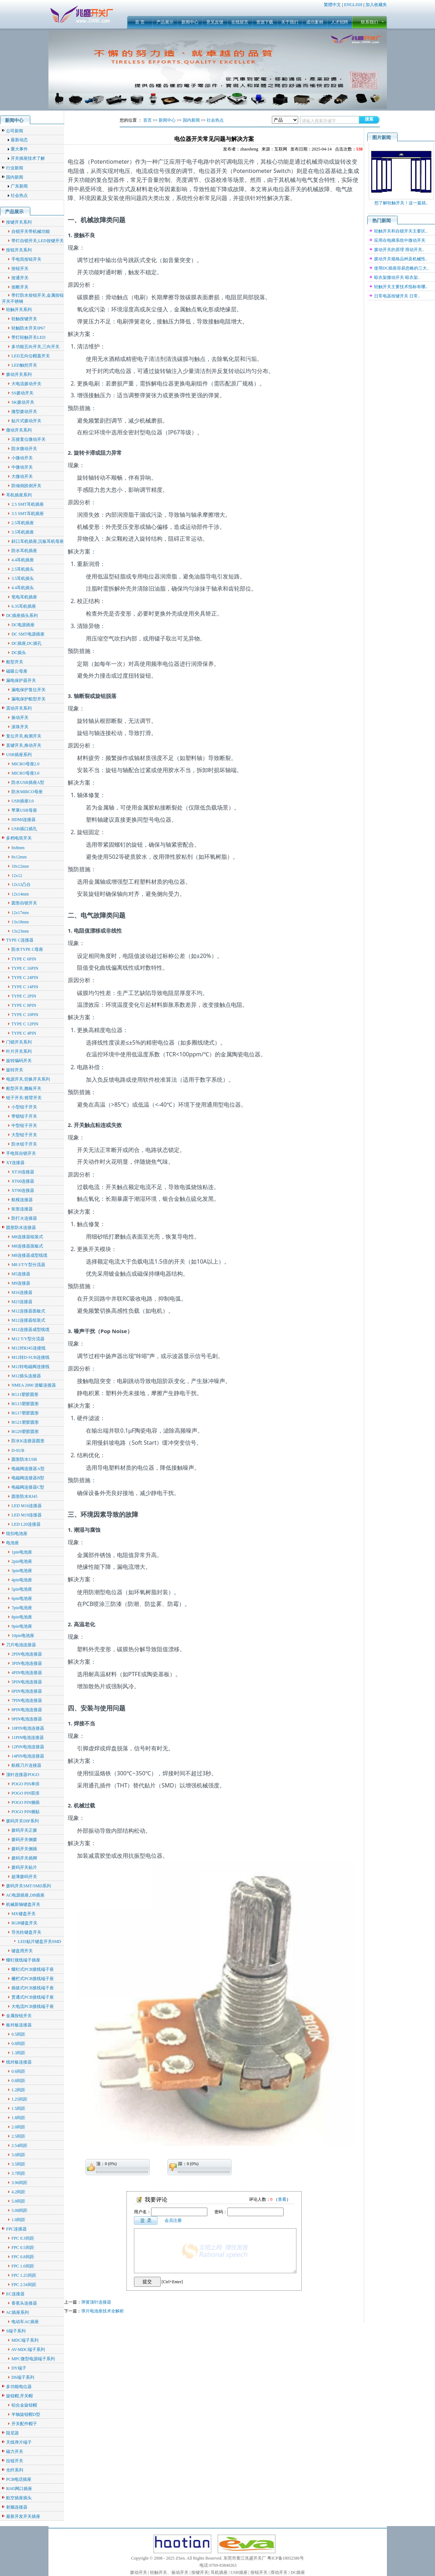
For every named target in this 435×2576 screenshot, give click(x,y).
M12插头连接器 (26, 1375)
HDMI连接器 (23, 819)
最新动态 (19, 139)
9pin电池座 (21, 1626)
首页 (147, 120)
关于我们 (289, 22)
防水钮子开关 (24, 1144)
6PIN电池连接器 (26, 1691)
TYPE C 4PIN (23, 1033)
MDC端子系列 (24, 2340)
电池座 (12, 1542)
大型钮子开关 (24, 1134)
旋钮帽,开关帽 (19, 2395)
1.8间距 (18, 2117)
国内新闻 (14, 177)
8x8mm (18, 847)
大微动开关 (22, 476)
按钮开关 (20, 268)
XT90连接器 (22, 1190)
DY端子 (18, 2368)
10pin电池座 (22, 1635)
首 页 (140, 22)
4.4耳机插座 (22, 559)
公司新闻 (14, 130)
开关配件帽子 (24, 2423)
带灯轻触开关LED (28, 337)
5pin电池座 (21, 1589)
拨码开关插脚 (24, 1858)
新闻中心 (189, 22)
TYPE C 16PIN (24, 968)
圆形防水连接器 (21, 1227)
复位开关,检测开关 (23, 736)
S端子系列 (16, 2330)
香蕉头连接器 (24, 2303)
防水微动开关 (24, 448)
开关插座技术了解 (28, 158)
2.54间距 (19, 2145)
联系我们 (369, 22)
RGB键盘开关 (24, 1922)
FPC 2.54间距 (23, 2284)
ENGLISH (353, 4)
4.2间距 (18, 2191)
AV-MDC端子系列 (28, 2349)
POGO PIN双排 (25, 1793)
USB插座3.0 (22, 801)
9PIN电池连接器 (26, 1719)
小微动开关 (22, 457)
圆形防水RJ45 (24, 1496)
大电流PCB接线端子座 (32, 2006)
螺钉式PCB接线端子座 (32, 1969)
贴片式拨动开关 (26, 420)
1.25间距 (19, 2099)
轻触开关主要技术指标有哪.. (401, 286)
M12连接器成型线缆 (30, 1329)
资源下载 (264, 22)
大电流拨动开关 (26, 383)
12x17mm (20, 912)
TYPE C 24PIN (24, 977)
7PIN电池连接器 (26, 1700)
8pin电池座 (21, 1617)
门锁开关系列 (19, 1042)
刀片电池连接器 (21, 1644)
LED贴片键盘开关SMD (39, 1941)
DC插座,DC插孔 (26, 643)
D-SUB (17, 1450)
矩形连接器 (22, 1209)
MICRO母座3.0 (25, 773)
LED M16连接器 (26, 1505)
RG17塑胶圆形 (25, 1413)
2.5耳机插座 (22, 522)
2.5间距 (18, 2136)
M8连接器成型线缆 (29, 1255)
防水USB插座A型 (27, 782)
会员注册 (173, 2220)
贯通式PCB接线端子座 (32, 1997)
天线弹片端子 (19, 2442)
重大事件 (19, 149)
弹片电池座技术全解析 (102, 2311)
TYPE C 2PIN (23, 996)
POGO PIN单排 (25, 1783)
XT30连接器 (22, 1171)
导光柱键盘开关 (26, 1932)
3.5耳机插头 (22, 578)
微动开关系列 (19, 430)
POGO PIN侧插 (25, 1802)
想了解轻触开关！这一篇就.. (401, 202)
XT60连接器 (22, 1181)
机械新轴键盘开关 (23, 1904)
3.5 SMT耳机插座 (27, 513)
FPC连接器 (16, 2228)
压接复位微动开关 (28, 439)
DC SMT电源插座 (27, 634)
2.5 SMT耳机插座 (27, 504)
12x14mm (20, 894)
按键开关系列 (19, 222)
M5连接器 (20, 1273)
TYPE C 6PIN (23, 959)
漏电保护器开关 (21, 680)
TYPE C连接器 (19, 940)
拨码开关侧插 (24, 1848)
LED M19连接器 (26, 1515)
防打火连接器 (24, 1218)
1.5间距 (18, 2108)
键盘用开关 (22, 1950)
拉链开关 (14, 2460)
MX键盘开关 (23, 1913)
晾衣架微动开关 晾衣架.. (397, 277)
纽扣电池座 (16, 1533)
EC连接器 (15, 2293)
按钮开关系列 (19, 250)
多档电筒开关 (19, 838)
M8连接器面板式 (27, 1246)
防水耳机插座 (24, 550)
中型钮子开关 (24, 1125)
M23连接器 (21, 1301)
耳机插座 (219, 2572)
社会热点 (19, 195)
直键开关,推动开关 (23, 745)
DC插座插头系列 (22, 615)
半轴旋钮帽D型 (25, 2414)
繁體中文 (332, 4)
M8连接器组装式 (27, 1236)
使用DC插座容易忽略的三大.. (401, 268)
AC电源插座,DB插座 (25, 1895)
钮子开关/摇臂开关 (23, 1097)
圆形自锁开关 (24, 903)
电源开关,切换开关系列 (28, 1079)
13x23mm (20, 931)
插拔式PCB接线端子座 (32, 1987)
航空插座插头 (19, 2497)
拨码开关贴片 (24, 1867)
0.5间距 (18, 2034)
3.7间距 (18, 2173)
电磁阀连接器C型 (27, 1487)
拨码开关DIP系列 (22, 1820)
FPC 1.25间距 (23, 2275)
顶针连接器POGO (22, 1774)
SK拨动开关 (22, 402)
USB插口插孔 (24, 828)
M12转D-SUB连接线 (30, 1357)
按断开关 (20, 287)
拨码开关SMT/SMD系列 (28, 1885)
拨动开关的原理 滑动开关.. (399, 249)
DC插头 (18, 652)
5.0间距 (18, 2201)
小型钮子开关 (24, 1107)
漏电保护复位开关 (28, 689)
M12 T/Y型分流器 (28, 1338)
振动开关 (20, 717)
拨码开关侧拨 (24, 1839)
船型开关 (14, 661)
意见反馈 (214, 22)
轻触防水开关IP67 (28, 328)
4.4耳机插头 (22, 587)
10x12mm (20, 866)
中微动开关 (22, 467)
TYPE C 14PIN (24, 986)
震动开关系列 (19, 708)
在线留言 (239, 22)
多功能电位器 (19, 2386)
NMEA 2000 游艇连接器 (33, 1385)
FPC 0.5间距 (22, 2247)
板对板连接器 (19, 2024)
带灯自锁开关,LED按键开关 (37, 240)
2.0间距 (18, 2126)
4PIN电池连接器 (26, 1672)
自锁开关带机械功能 (30, 231)
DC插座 (298, 2572)
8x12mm (19, 857)
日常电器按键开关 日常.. (397, 296)
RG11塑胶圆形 (24, 1394)
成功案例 (314, 22)
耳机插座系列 (19, 495)
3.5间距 (18, 2164)
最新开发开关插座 (23, 2516)
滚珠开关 (20, 726)
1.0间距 (18, 2219)
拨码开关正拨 (24, 1830)
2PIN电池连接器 (26, 1654)
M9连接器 (20, 1283)
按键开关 (199, 2572)
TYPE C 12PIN (24, 1023)
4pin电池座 (21, 1579)
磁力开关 (14, 2451)
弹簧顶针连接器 (96, 2302)
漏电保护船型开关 (28, 699)
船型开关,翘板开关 (23, 1088)
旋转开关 (14, 1069)
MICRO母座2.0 (25, 763)
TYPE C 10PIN (24, 1014)
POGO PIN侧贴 (25, 1811)
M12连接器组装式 (28, 1320)
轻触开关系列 (19, 309)
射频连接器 (16, 2507)
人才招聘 (339, 22)
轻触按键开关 (24, 318)
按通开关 (20, 277)
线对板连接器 (19, 2062)
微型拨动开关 (24, 411)
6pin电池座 (21, 1598)
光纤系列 (14, 2470)
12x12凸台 (21, 884)
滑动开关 (279, 2572)
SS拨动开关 (22, 393)
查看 (282, 2199)
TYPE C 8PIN (23, 1005)
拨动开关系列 (19, 374)
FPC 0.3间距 (22, 2238)
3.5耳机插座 (22, 532)
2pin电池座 (21, 1561)
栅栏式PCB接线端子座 (32, 1978)
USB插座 (239, 2572)
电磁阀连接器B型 (27, 1477)
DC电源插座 (23, 624)
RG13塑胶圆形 (25, 1403)
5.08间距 (19, 2210)
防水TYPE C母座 (27, 949)
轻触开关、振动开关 (169, 2572)
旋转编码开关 (19, 1060)
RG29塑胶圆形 (25, 1431)
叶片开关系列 (19, 1051)
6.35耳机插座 (23, 606)
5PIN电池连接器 (26, 1681)
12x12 (16, 875)
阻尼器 (12, 2432)
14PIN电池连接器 (27, 1756)
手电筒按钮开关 (26, 259)
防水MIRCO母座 (26, 791)
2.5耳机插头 (22, 569)
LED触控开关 (24, 365)
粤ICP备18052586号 (285, 2558)
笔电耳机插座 (24, 597)
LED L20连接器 (26, 1524)
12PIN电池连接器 (27, 1746)
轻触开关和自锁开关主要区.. (401, 231)
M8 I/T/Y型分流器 (28, 1264)
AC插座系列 (17, 2312)
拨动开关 (138, 2572)
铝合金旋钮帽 (24, 2405)
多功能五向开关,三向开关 (35, 346)
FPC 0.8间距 (22, 2256)
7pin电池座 (21, 1607)
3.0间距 (18, 2154)
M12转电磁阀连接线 (30, 1366)
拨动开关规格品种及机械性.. (401, 258)
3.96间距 (19, 2182)
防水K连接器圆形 (28, 1440)
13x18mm (20, 921)
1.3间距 (18, 2052)
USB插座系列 (18, 754)
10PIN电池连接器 (27, 1728)
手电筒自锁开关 (21, 1153)
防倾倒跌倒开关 (26, 485)
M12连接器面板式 (28, 1311)
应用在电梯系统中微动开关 (399, 240)
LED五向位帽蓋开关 (30, 355)
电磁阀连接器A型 (28, 1468)
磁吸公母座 (16, 671)
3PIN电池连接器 (26, 1663)
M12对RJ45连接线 (28, 1348)
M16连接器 (21, 1292)
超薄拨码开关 (24, 1876)
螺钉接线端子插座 (23, 1960)
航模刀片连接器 (26, 1765)
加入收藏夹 (376, 4)
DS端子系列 (22, 2377)
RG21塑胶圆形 (25, 1422)
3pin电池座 (21, 1570)
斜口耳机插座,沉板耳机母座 (37, 541)
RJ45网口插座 (19, 2488)
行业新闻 (14, 167)
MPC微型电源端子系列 (33, 2358)
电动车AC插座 (25, 2321)
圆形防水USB (24, 1459)
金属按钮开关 (19, 2015)
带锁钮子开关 (24, 1116)
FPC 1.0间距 (22, 2266)
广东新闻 (19, 186)
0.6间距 (18, 2071)
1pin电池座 (21, 1552)
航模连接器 (22, 1199)
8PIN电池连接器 (26, 1709)
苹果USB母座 (24, 810)
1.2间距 (18, 2089)
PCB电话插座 (18, 2479)
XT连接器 (15, 1162)
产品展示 (165, 22)
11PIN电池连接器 (27, 1737)
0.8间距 (18, 2043)
